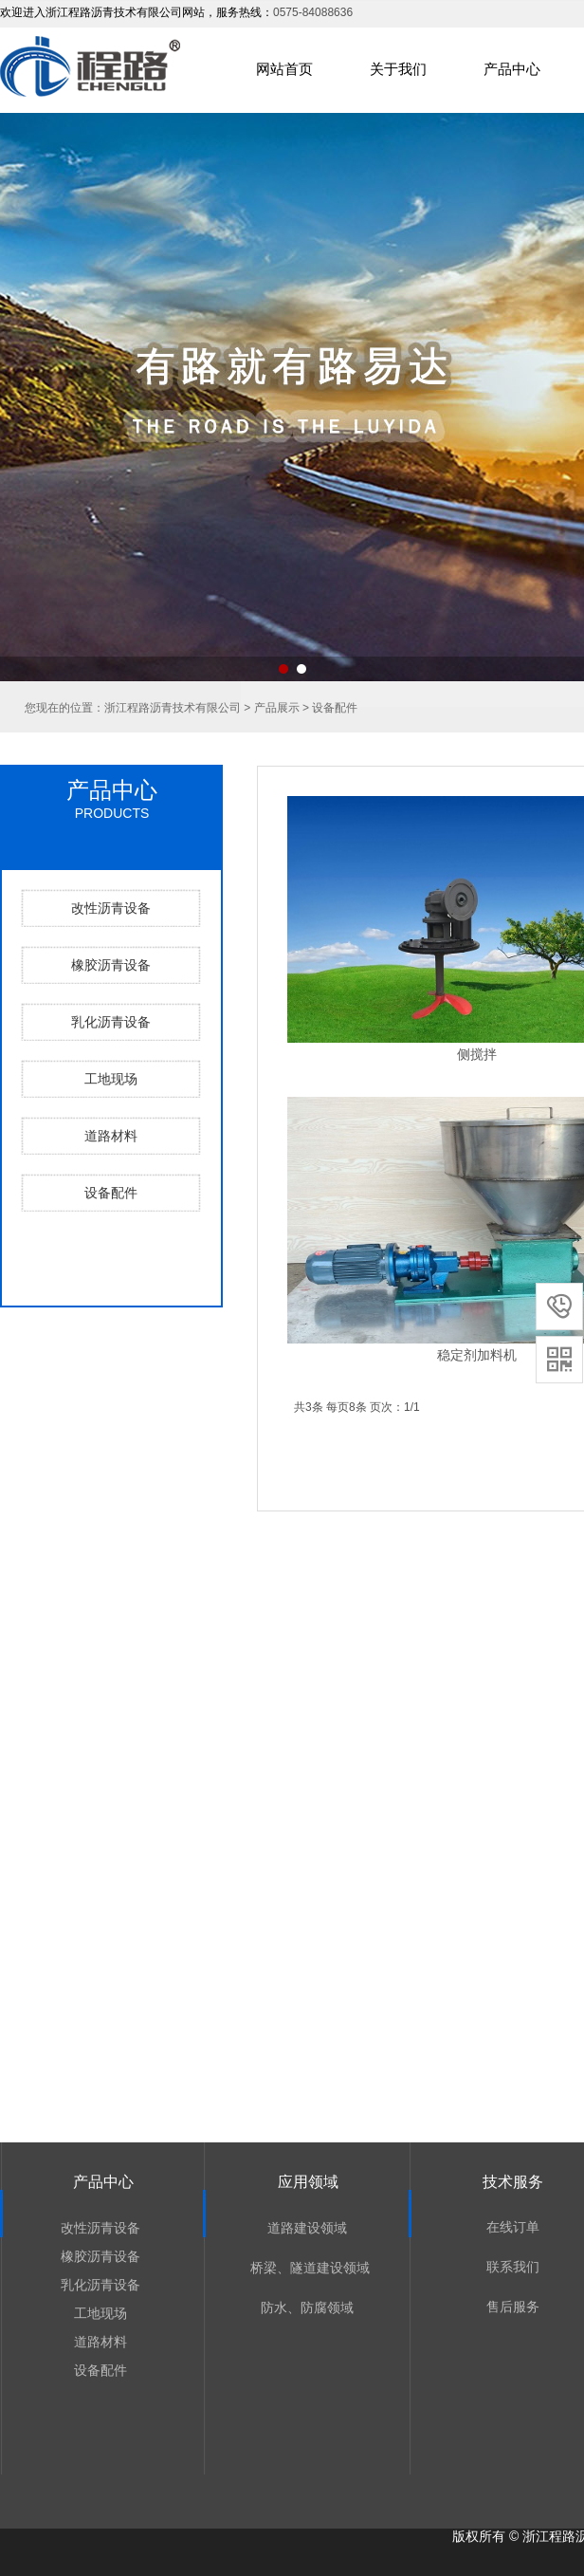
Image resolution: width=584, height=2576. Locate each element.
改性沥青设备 (111, 908)
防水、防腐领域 (307, 2307)
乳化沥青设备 (111, 1021)
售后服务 (512, 2306)
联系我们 (512, 2266)
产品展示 (277, 707)
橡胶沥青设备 (111, 965)
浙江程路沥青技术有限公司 (172, 707)
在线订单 (512, 2226)
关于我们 (398, 69)
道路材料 (110, 1135)
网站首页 (284, 69)
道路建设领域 (307, 2227)
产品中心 (512, 69)
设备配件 (110, 1192)
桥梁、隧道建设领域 (307, 2267)
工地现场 (110, 1078)
